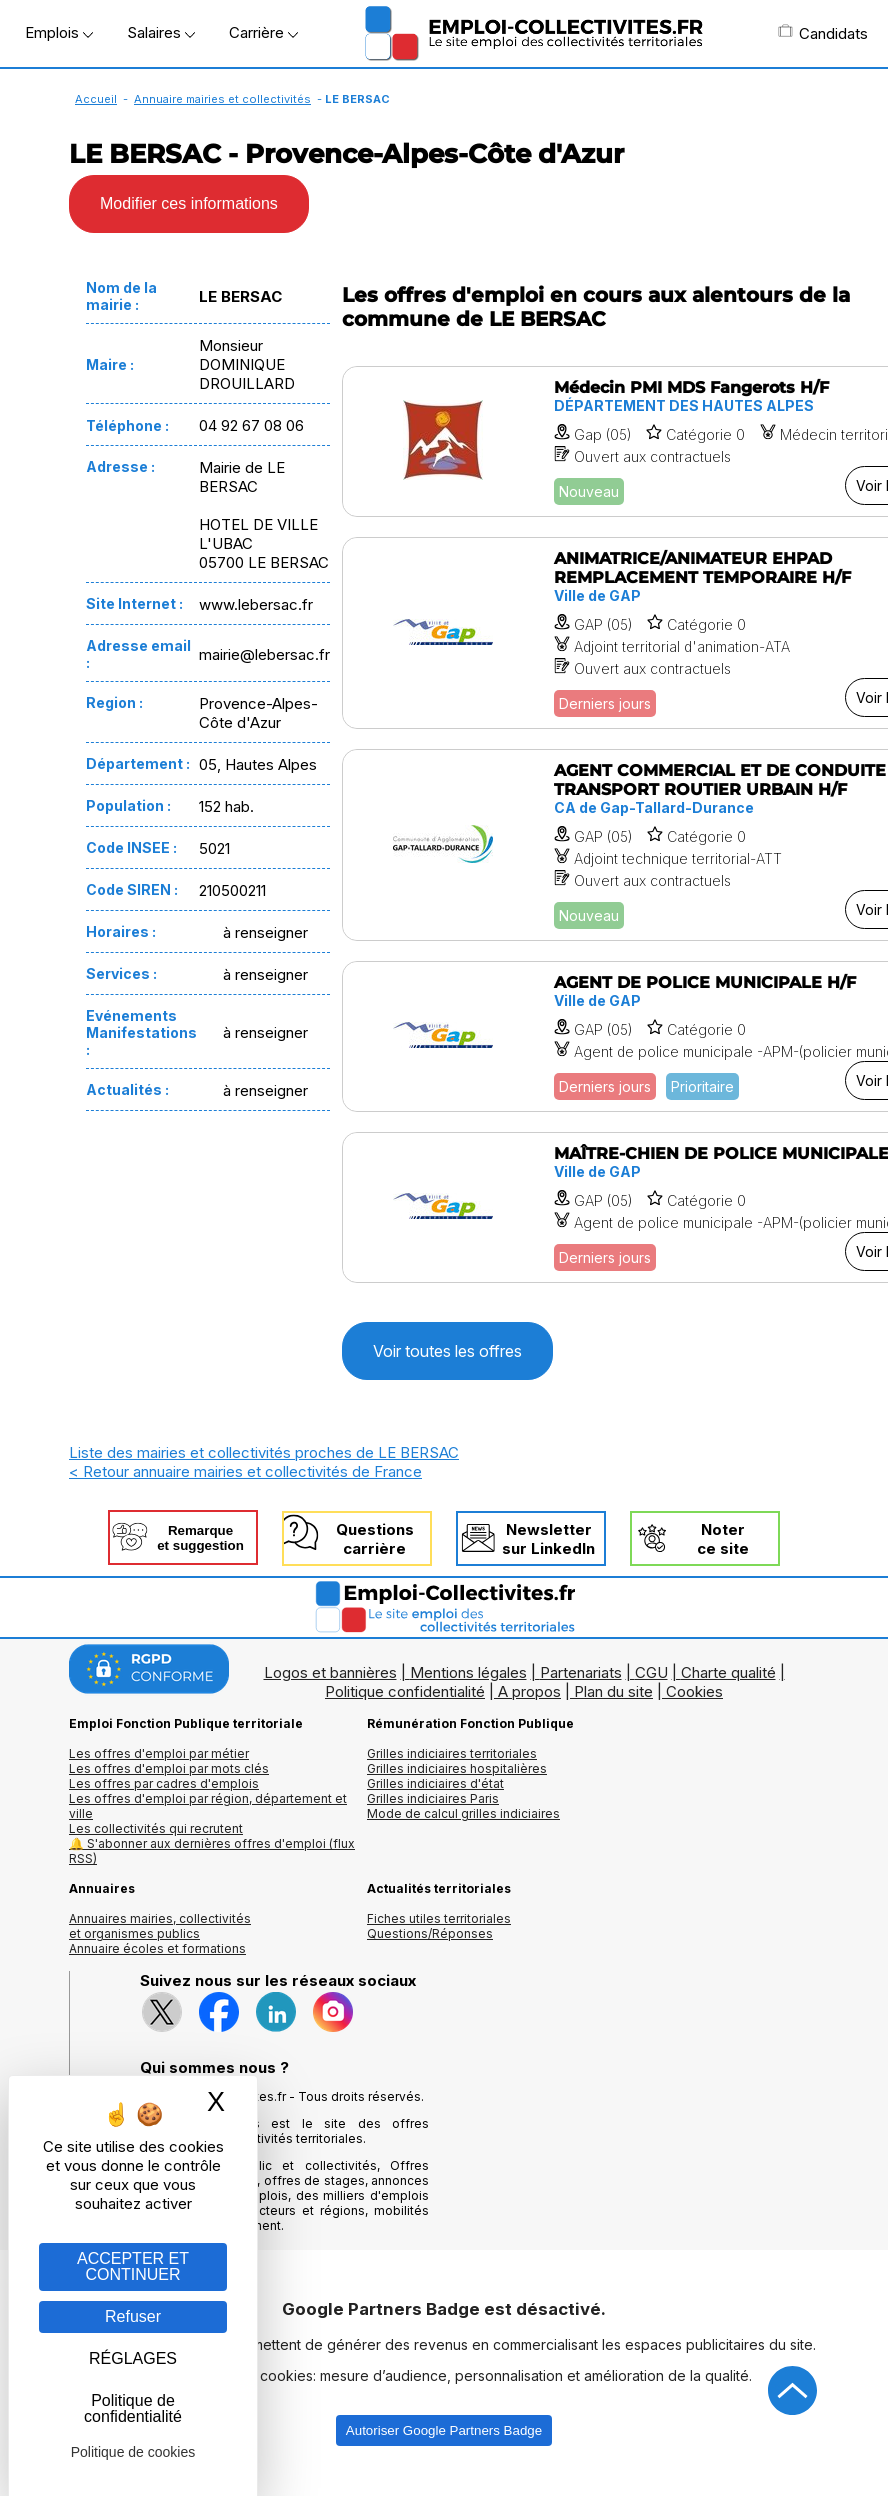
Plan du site (613, 1691)
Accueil (96, 99)
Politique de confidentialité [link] (133, 2408)
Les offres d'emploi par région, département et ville (208, 1806)
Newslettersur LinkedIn (548, 1539)
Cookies (694, 1691)
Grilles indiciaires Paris (433, 1798)
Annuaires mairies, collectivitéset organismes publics (160, 1926)
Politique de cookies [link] (133, 2452)
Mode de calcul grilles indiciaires (463, 1813)
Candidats (823, 33)
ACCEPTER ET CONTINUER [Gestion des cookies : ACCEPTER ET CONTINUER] (133, 2266)
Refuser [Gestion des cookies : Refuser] (133, 2316)
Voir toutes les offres (447, 1351)
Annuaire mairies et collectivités (222, 99)
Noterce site (723, 1539)
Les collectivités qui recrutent (156, 1828)
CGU (651, 1672)
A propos (529, 1691)
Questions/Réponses (430, 1933)
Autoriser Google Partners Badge (444, 2430)
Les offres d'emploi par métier (159, 1753)
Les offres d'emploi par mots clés (169, 1768)
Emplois (59, 32)
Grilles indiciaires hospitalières (457, 1768)
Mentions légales (468, 1672)
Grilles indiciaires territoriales (452, 1753)
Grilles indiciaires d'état (435, 1783)
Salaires (161, 32)
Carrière (263, 32)
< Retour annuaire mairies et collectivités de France (245, 1471)
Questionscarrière (375, 1539)
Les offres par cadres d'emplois (164, 1783)
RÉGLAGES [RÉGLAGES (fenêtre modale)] (133, 2358)
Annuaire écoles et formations (157, 1948)
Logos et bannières (330, 1672)
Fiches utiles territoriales (439, 1918)
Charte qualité (728, 1672)
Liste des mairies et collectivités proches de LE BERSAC (264, 1452)
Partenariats (581, 1672)
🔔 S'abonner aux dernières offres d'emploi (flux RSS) (212, 1851)
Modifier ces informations (189, 203)
